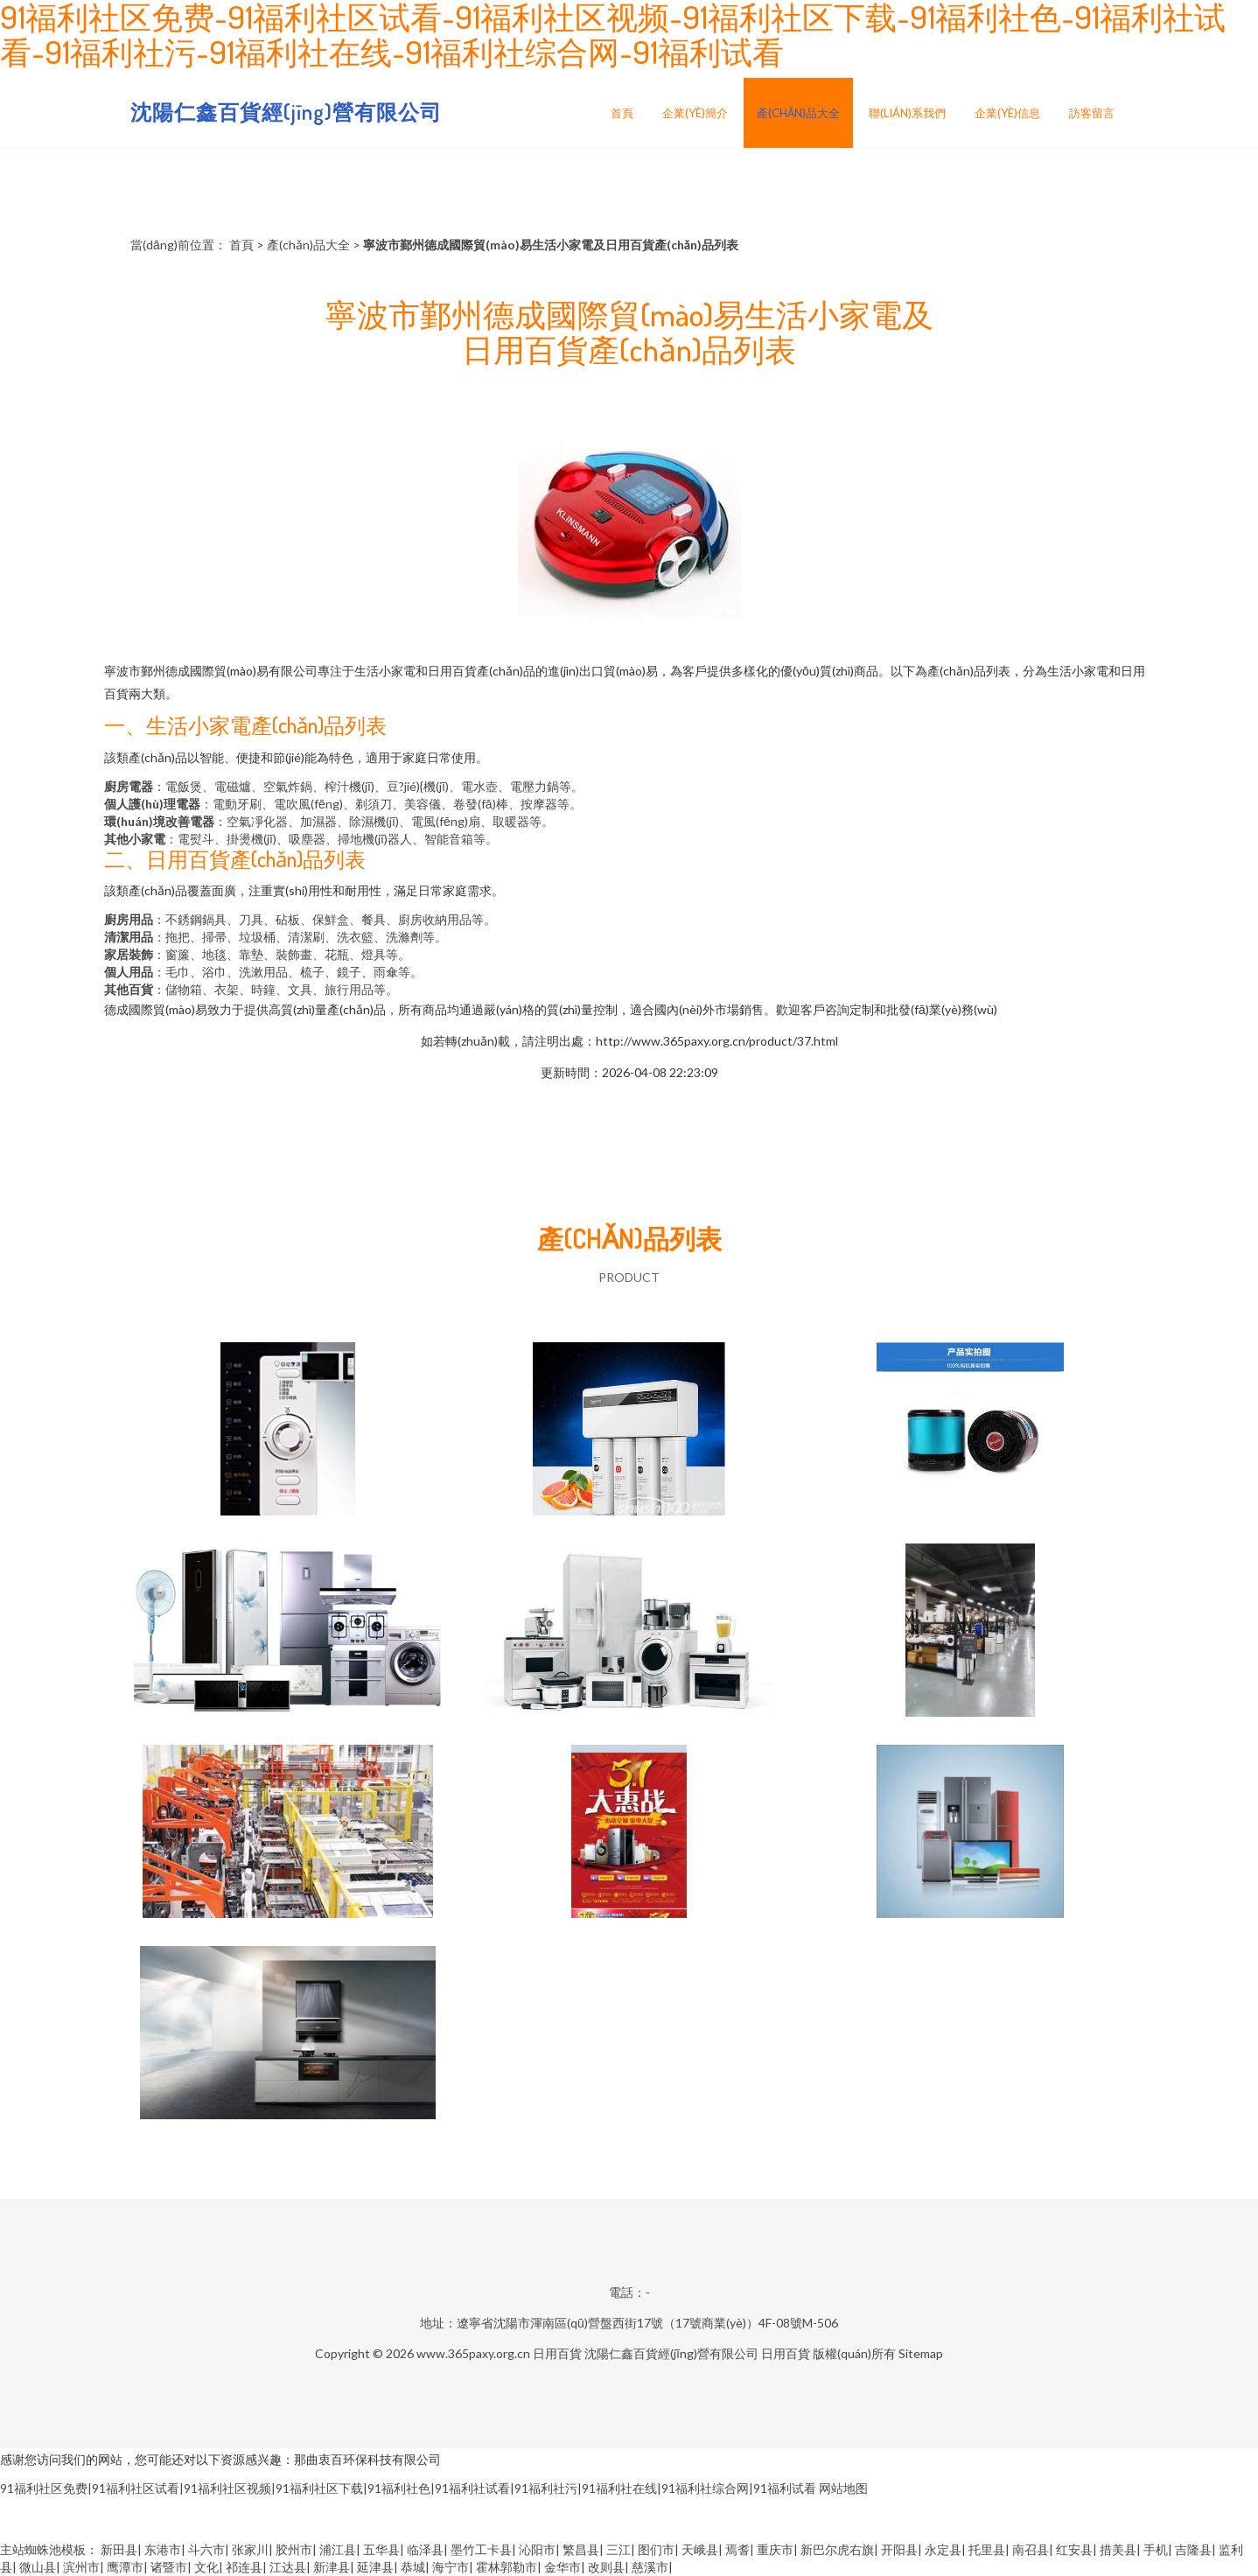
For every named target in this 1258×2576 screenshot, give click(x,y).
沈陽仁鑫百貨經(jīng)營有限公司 (286, 111)
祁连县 (244, 2566)
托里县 (986, 2549)
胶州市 (294, 2549)
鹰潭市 (125, 2566)
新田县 (119, 2549)
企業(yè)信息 (1007, 113)
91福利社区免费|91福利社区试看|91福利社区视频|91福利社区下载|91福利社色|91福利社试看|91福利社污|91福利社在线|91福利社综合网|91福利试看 (408, 2488)
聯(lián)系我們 (907, 113)
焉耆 (737, 2549)
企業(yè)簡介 (695, 113)
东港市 (162, 2549)
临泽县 (425, 2549)
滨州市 (81, 2566)
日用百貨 (557, 2353)
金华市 (562, 2566)
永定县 (943, 2549)
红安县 (1074, 2549)
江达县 (287, 2566)
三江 (618, 2549)
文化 (206, 2566)
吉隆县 (1193, 2549)
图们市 (656, 2549)
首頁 (622, 113)
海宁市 (450, 2566)
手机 (1155, 2549)
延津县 (375, 2566)
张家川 (250, 2549)
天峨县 (699, 2549)
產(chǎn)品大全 (798, 113)
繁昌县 (581, 2549)
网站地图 (843, 2488)
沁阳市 (537, 2549)
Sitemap (920, 2353)
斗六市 (206, 2549)
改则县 (606, 2566)
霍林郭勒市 (506, 2566)
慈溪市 (650, 2566)
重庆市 (775, 2549)
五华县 (381, 2549)
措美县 (1118, 2549)
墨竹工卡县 (481, 2549)
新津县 (331, 2566)
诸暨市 (168, 2566)
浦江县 (337, 2549)
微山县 (37, 2566)
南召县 (1030, 2549)
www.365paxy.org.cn (473, 2353)
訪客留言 (1092, 113)
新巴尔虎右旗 (837, 2549)
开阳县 (899, 2549)
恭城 (413, 2566)
